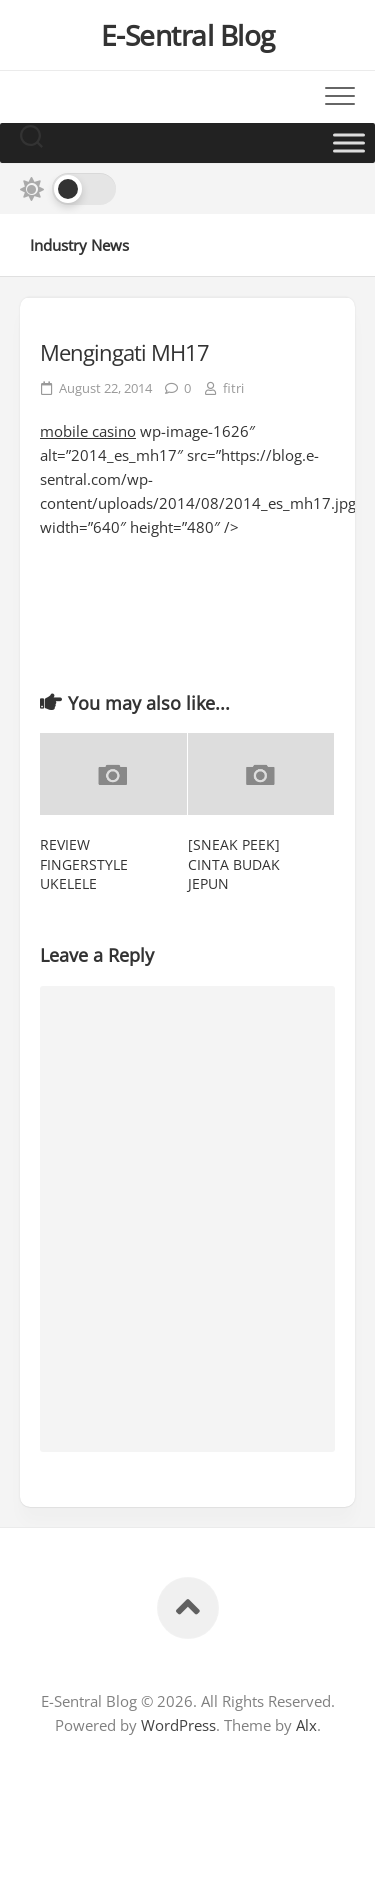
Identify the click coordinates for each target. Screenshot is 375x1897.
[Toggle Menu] (349, 142)
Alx (306, 1725)
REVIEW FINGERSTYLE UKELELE (84, 864)
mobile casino (88, 431)
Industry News (79, 245)
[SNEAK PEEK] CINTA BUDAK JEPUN (234, 864)
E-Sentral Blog (188, 35)
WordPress (178, 1725)
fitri (233, 388)
